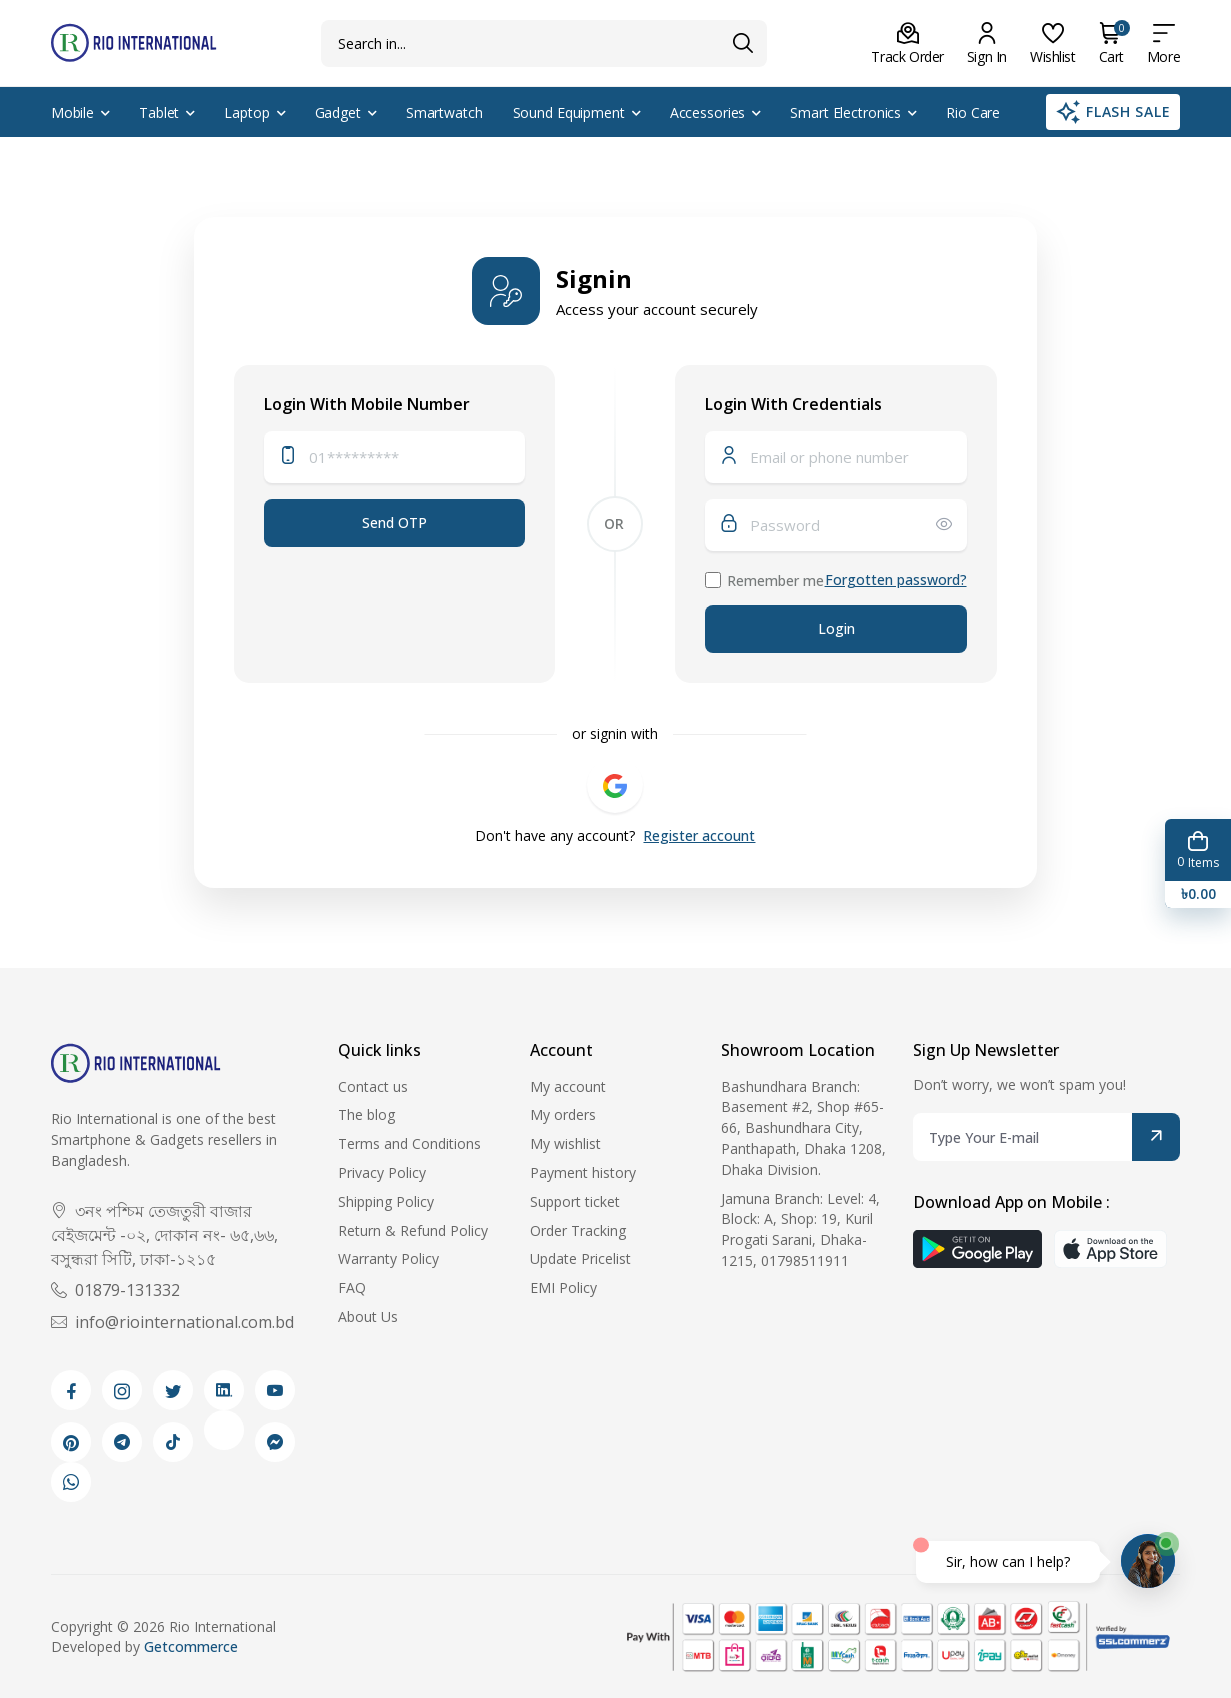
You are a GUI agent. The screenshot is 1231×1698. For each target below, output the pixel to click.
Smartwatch (444, 112)
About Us (368, 1316)
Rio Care (973, 112)
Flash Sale (1113, 112)
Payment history (583, 1172)
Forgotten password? (896, 579)
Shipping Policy (386, 1201)
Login (836, 628)
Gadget (338, 112)
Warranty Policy (388, 1258)
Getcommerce (191, 1646)
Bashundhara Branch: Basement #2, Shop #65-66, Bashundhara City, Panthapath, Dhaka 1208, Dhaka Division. (803, 1128)
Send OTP (394, 522)
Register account (699, 835)
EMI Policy (563, 1287)
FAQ (352, 1287)
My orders (563, 1114)
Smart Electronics (845, 112)
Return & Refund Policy (413, 1230)
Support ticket (575, 1201)
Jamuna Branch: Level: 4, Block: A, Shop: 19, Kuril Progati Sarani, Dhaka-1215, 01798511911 (800, 1229)
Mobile (72, 112)
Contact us (373, 1086)
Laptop (246, 112)
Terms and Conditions (409, 1143)
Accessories (708, 112)
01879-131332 (115, 1290)
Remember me (775, 580)
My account (568, 1086)
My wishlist (565, 1143)
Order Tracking (578, 1230)
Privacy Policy (382, 1172)
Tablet (159, 112)
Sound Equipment (569, 112)
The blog (366, 1114)
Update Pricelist (580, 1258)
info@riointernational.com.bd (172, 1322)
